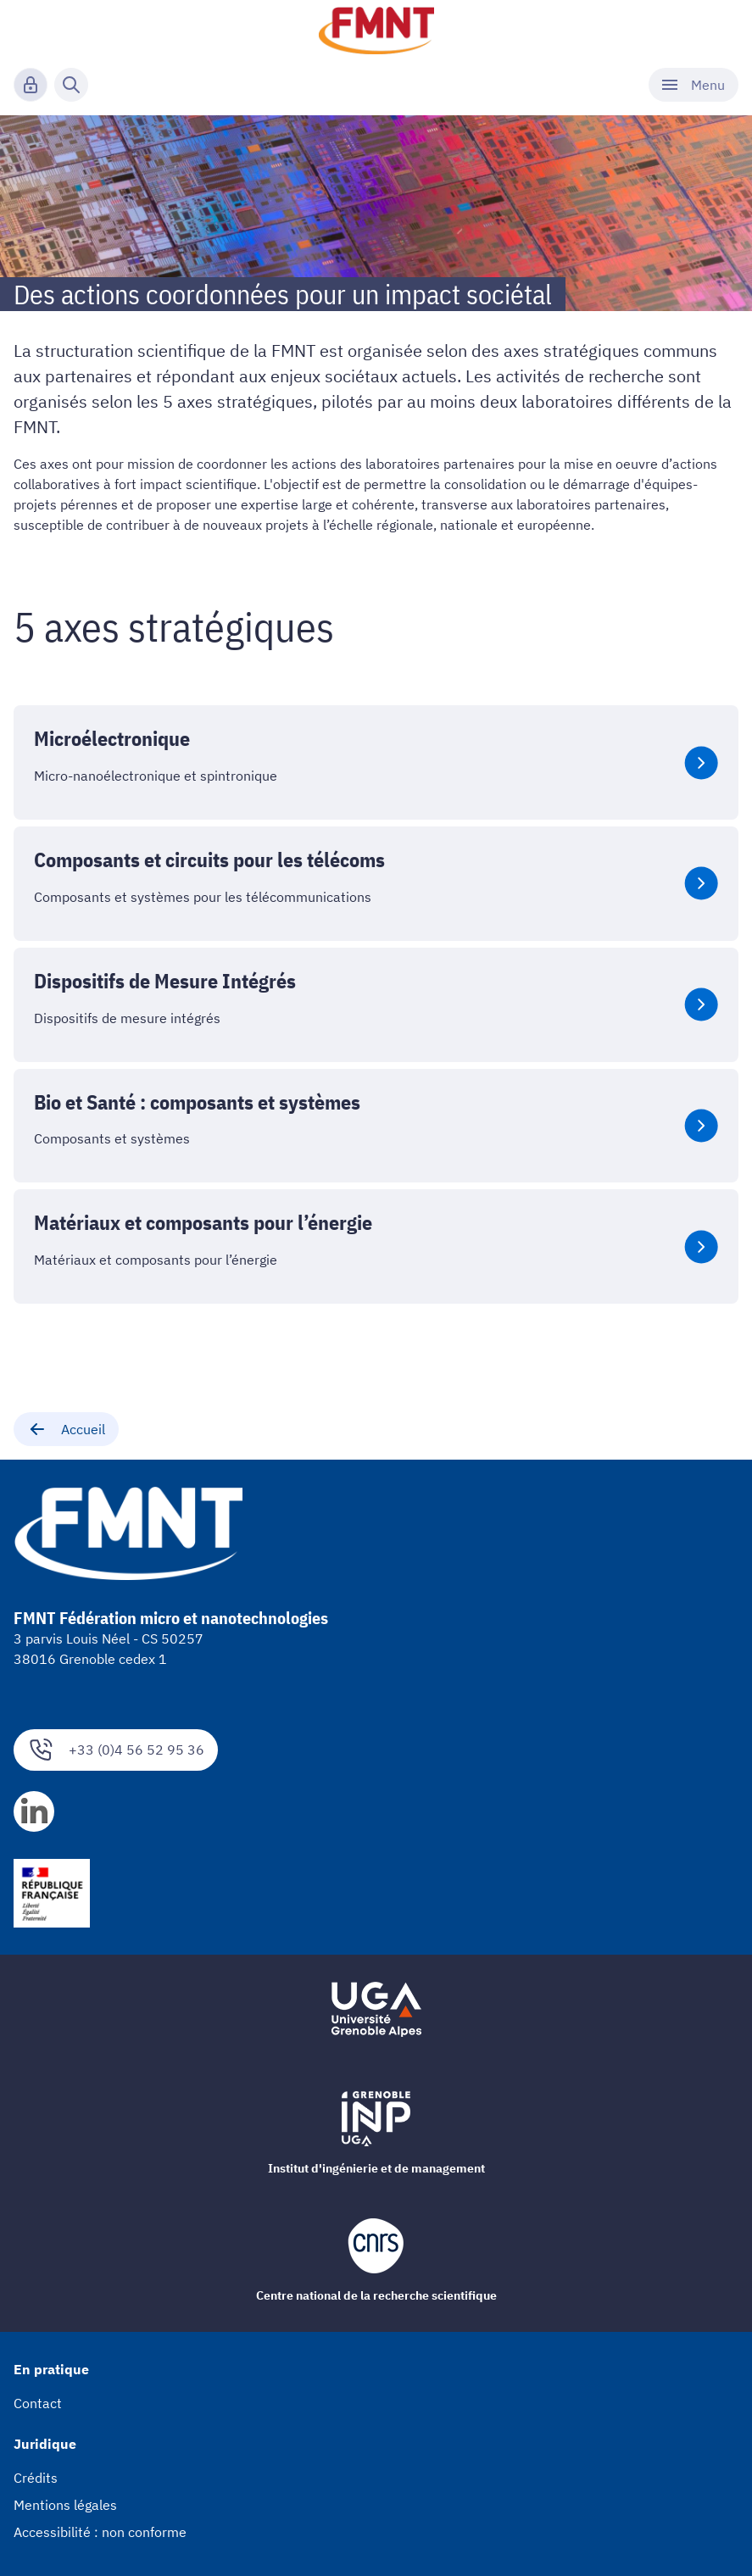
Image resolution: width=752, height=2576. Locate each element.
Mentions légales (65, 2504)
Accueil (66, 1429)
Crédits (36, 2477)
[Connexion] (30, 85)
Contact (38, 2403)
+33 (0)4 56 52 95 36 (115, 1750)
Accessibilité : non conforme (100, 2531)
